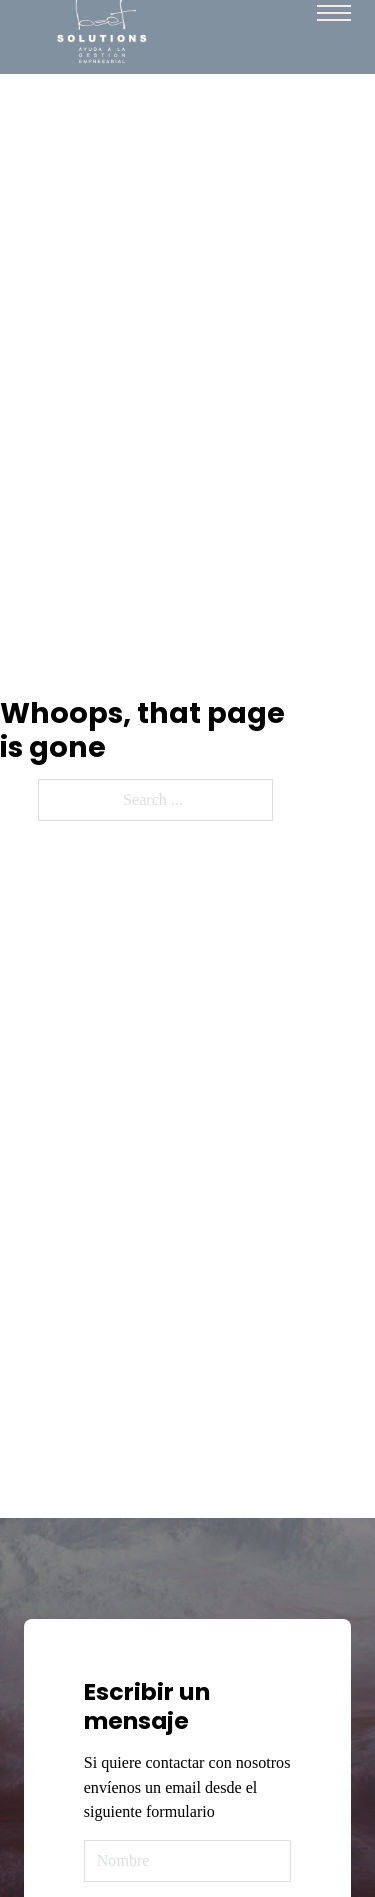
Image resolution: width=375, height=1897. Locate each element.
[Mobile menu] (334, 13)
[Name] (188, 1861)
